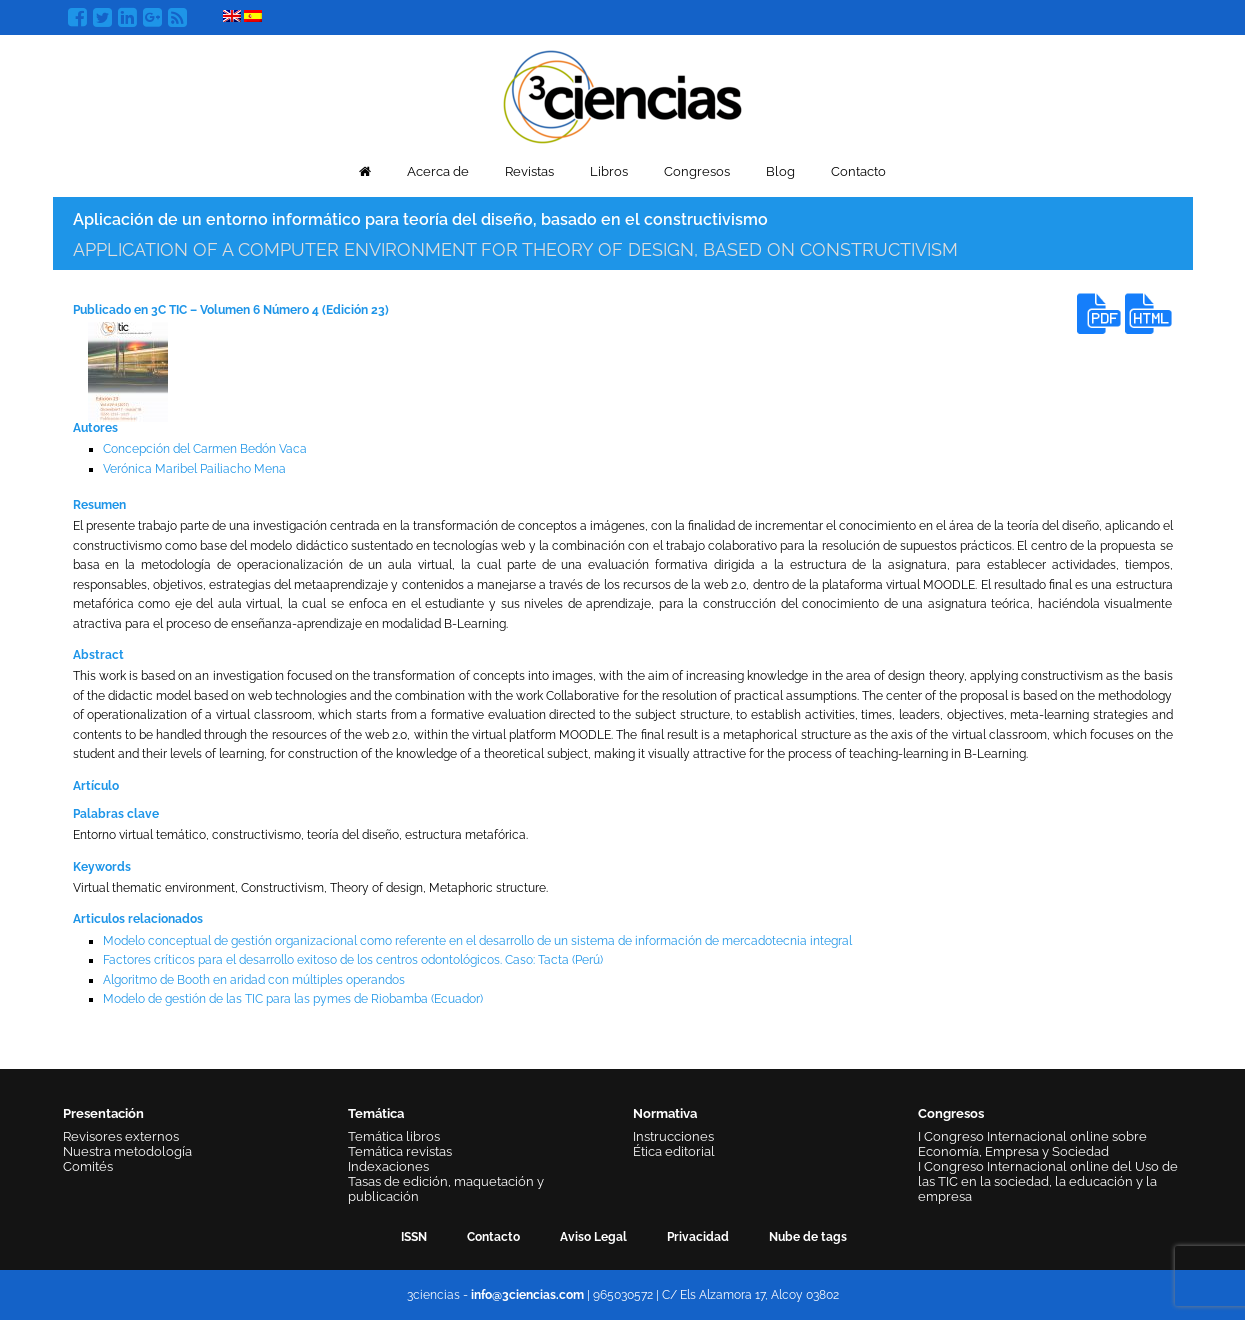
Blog (780, 171)
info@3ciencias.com (527, 1295)
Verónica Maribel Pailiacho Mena (194, 469)
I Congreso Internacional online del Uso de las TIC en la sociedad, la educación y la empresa (1048, 1181)
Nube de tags (808, 1237)
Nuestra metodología (127, 1151)
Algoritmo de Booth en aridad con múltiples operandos (254, 980)
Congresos (697, 171)
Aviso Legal (593, 1237)
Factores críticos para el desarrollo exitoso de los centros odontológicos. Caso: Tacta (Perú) (353, 960)
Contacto (858, 171)
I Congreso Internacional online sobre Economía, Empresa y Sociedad (1032, 1144)
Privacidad (698, 1237)
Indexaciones (388, 1166)
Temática (376, 1113)
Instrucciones (673, 1136)
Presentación (103, 1113)
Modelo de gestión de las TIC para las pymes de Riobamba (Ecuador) (293, 999)
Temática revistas (400, 1151)
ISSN (414, 1237)
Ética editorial (674, 1151)
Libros (609, 171)
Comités (88, 1166)
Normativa (665, 1113)
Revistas (529, 171)
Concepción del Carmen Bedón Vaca (205, 449)
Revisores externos (121, 1136)
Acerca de (438, 171)
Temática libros (394, 1136)
